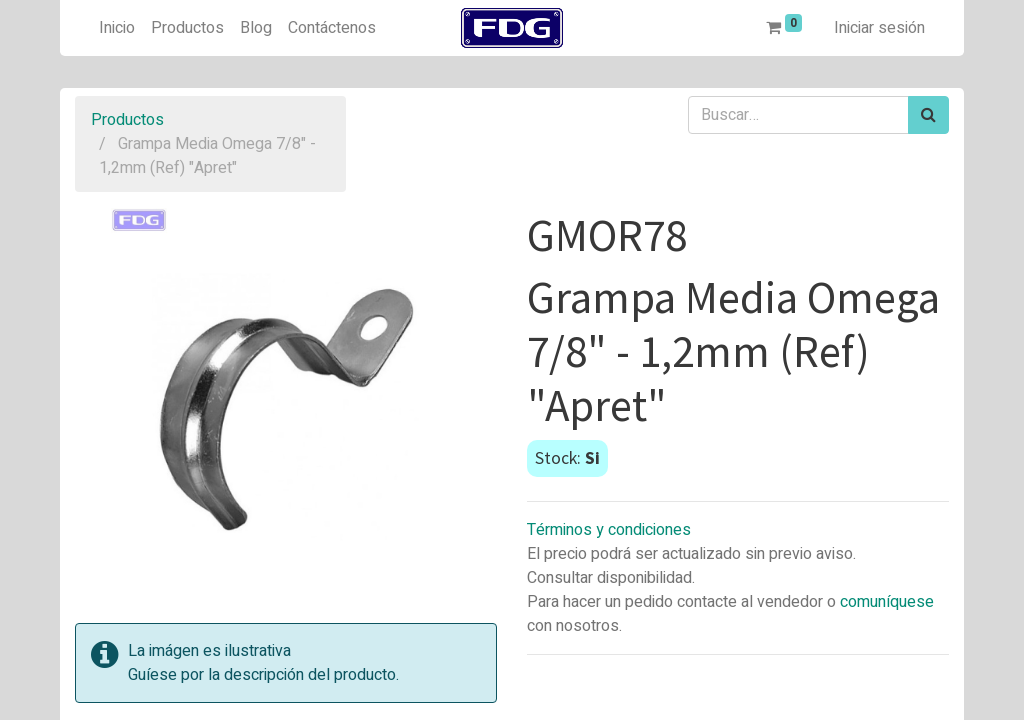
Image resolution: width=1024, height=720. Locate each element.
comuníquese (887, 602)
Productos (127, 120)
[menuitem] (117, 28)
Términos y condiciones (609, 530)
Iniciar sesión (879, 28)
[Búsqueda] (928, 115)
